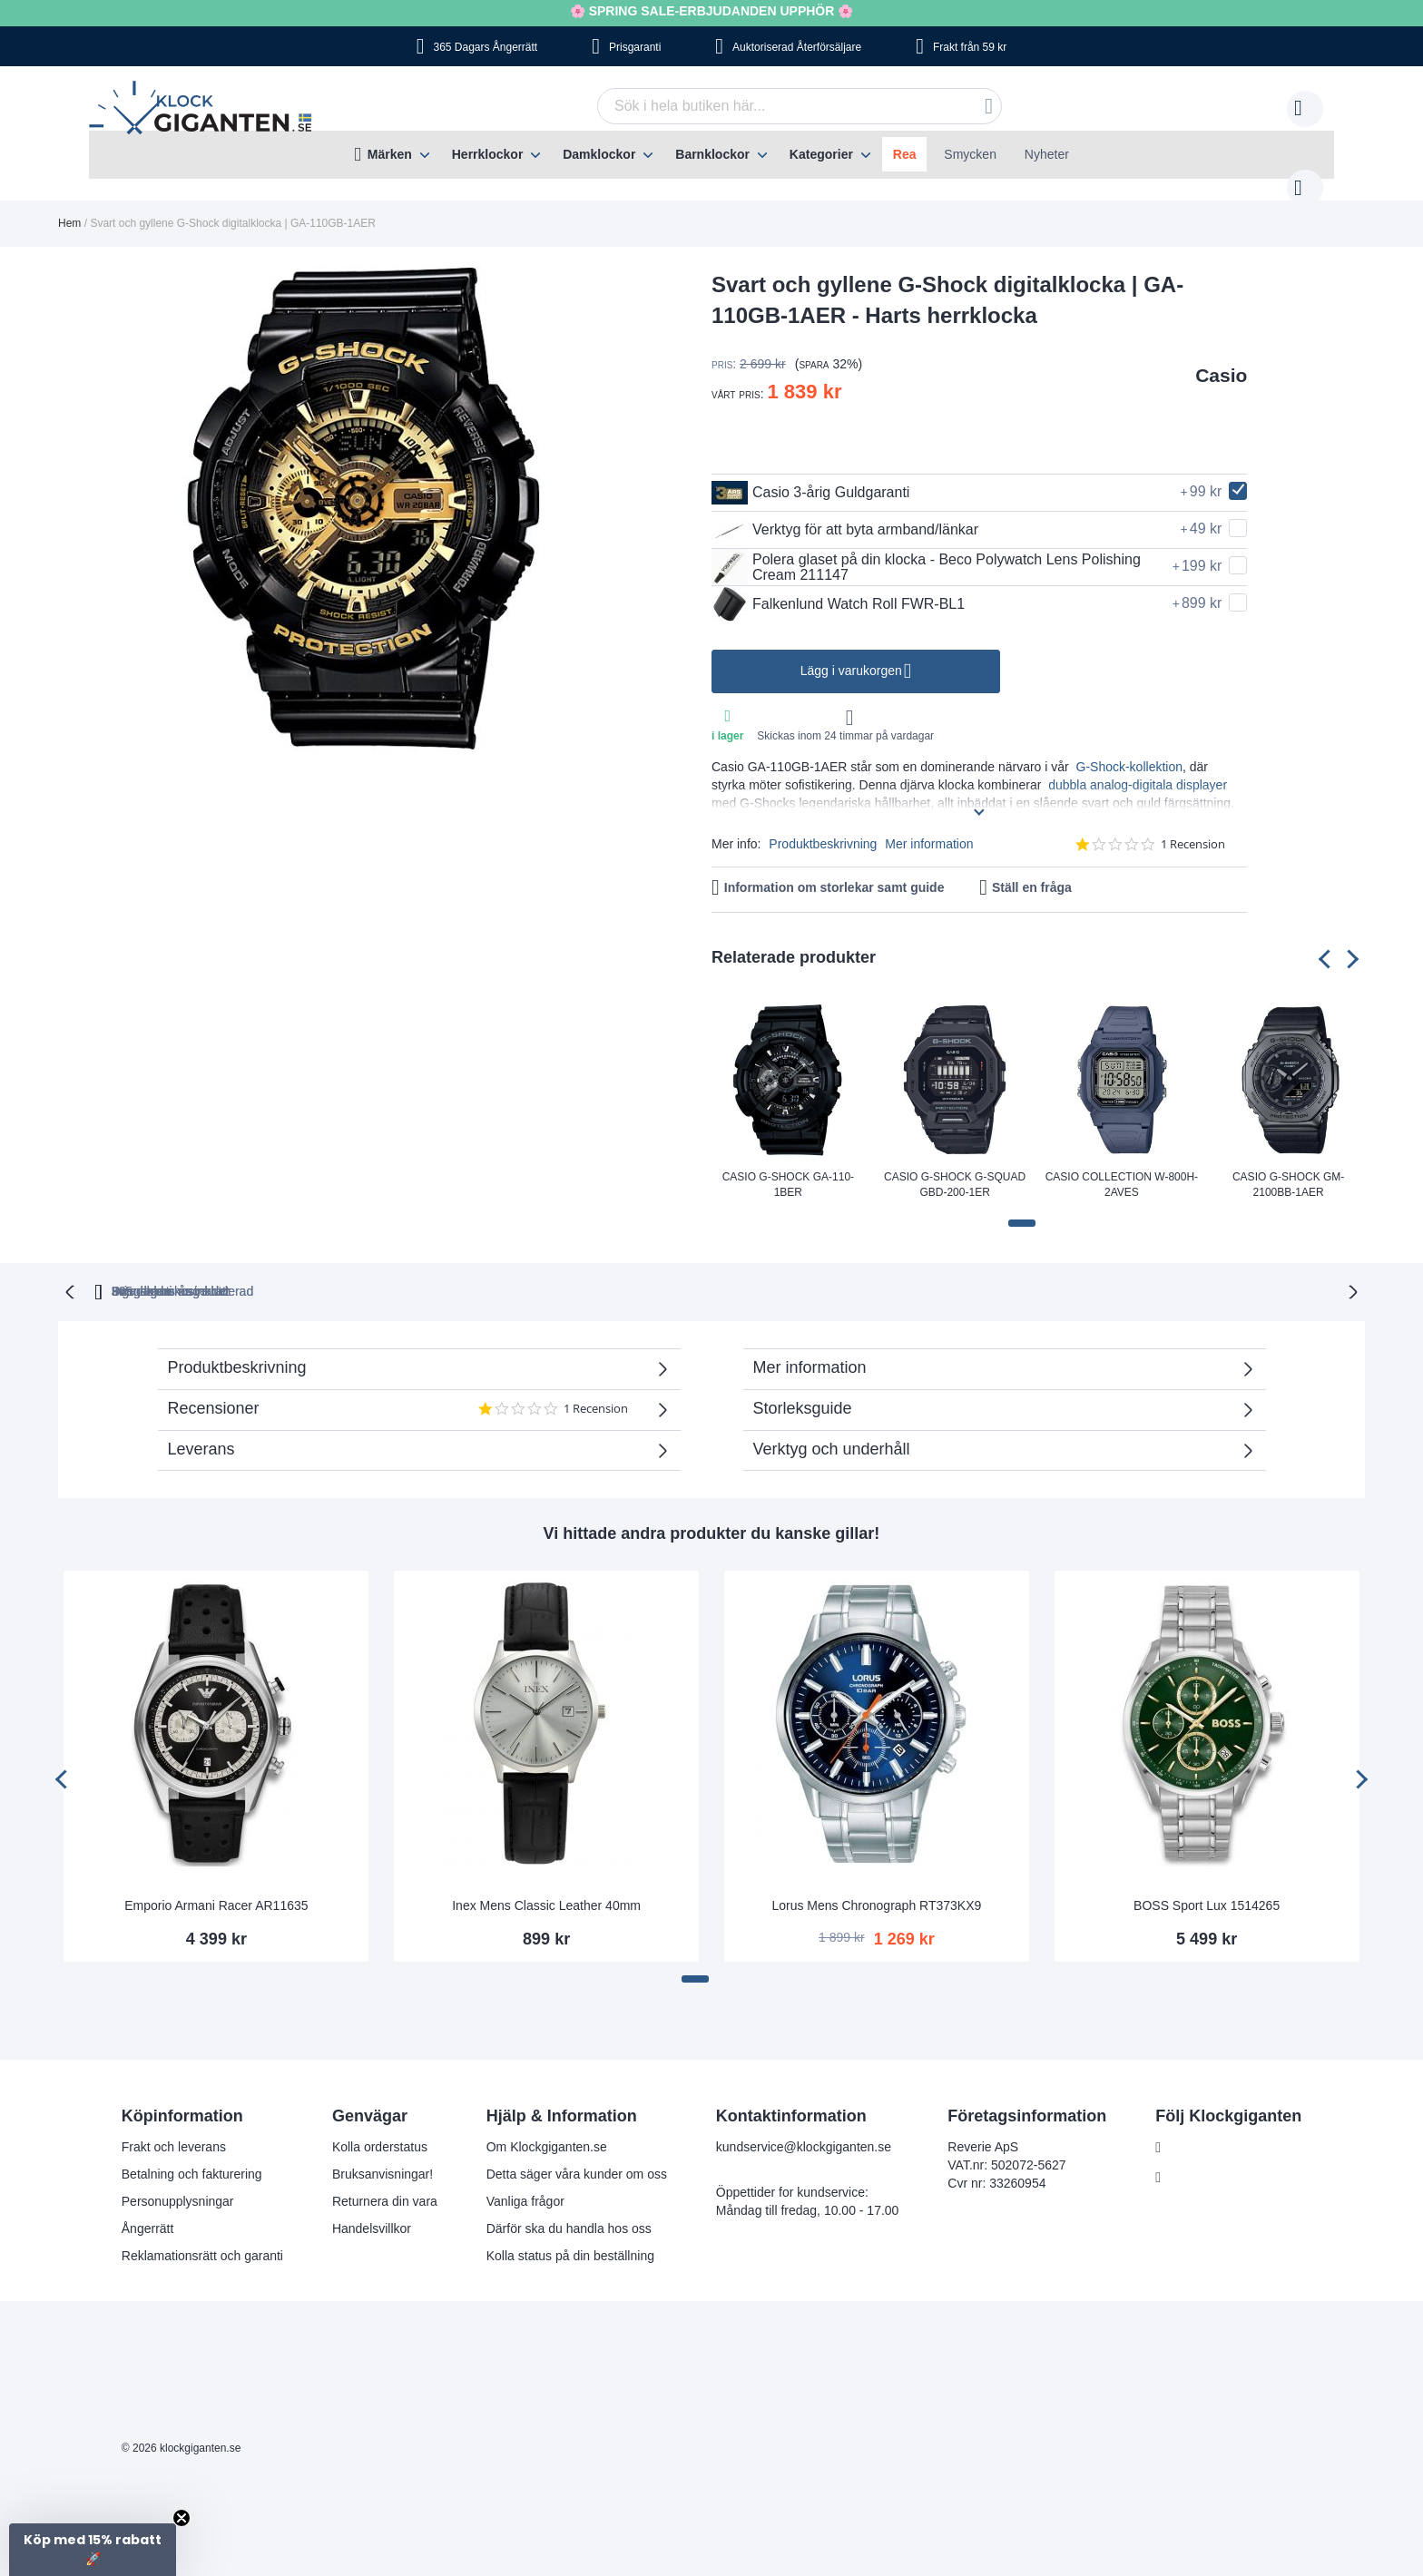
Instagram (1198, 2157)
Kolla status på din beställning (570, 2235)
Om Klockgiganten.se (546, 2127)
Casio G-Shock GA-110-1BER (788, 1166)
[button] (1021, 1205)
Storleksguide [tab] (802, 1388)
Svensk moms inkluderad (784, 1271)
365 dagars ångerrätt (456, 1271)
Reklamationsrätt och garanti (202, 2235)
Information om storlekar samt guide (834, 869)
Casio (1221, 357)
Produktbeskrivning (823, 825)
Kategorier (821, 154)
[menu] (711, 155)
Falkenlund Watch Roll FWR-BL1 (838, 586)
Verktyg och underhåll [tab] (831, 1429)
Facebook (1197, 2128)
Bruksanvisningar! (382, 2154)
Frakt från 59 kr (969, 47)
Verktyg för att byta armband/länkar (845, 512)
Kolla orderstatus (379, 2127)
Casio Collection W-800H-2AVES (1121, 1166)
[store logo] (204, 110)
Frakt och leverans (174, 2127)
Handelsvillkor (371, 2208)
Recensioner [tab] (410, 1395)
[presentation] (1328, 940)
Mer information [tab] (810, 1347)
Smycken (970, 154)
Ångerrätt (148, 2208)
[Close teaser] (181, 2518)
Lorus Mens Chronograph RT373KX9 (876, 1885)
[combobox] (771, 106)
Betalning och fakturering (192, 2154)
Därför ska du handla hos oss (569, 2208)
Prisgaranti (635, 47)
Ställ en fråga (1032, 869)
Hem (69, 205)
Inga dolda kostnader (984, 1271)
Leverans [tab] (201, 1429)
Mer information (929, 825)
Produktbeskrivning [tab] (237, 1347)
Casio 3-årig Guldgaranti (810, 474)
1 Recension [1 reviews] (1193, 826)
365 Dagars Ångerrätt (485, 47)
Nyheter (1047, 154)
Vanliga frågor (525, 2181)
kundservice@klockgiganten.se (803, 2127)
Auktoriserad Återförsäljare (796, 47)
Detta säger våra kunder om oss (576, 2154)
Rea (905, 154)
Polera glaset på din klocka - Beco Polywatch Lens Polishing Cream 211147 (926, 549)
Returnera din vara (384, 2181)
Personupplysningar (178, 2181)
